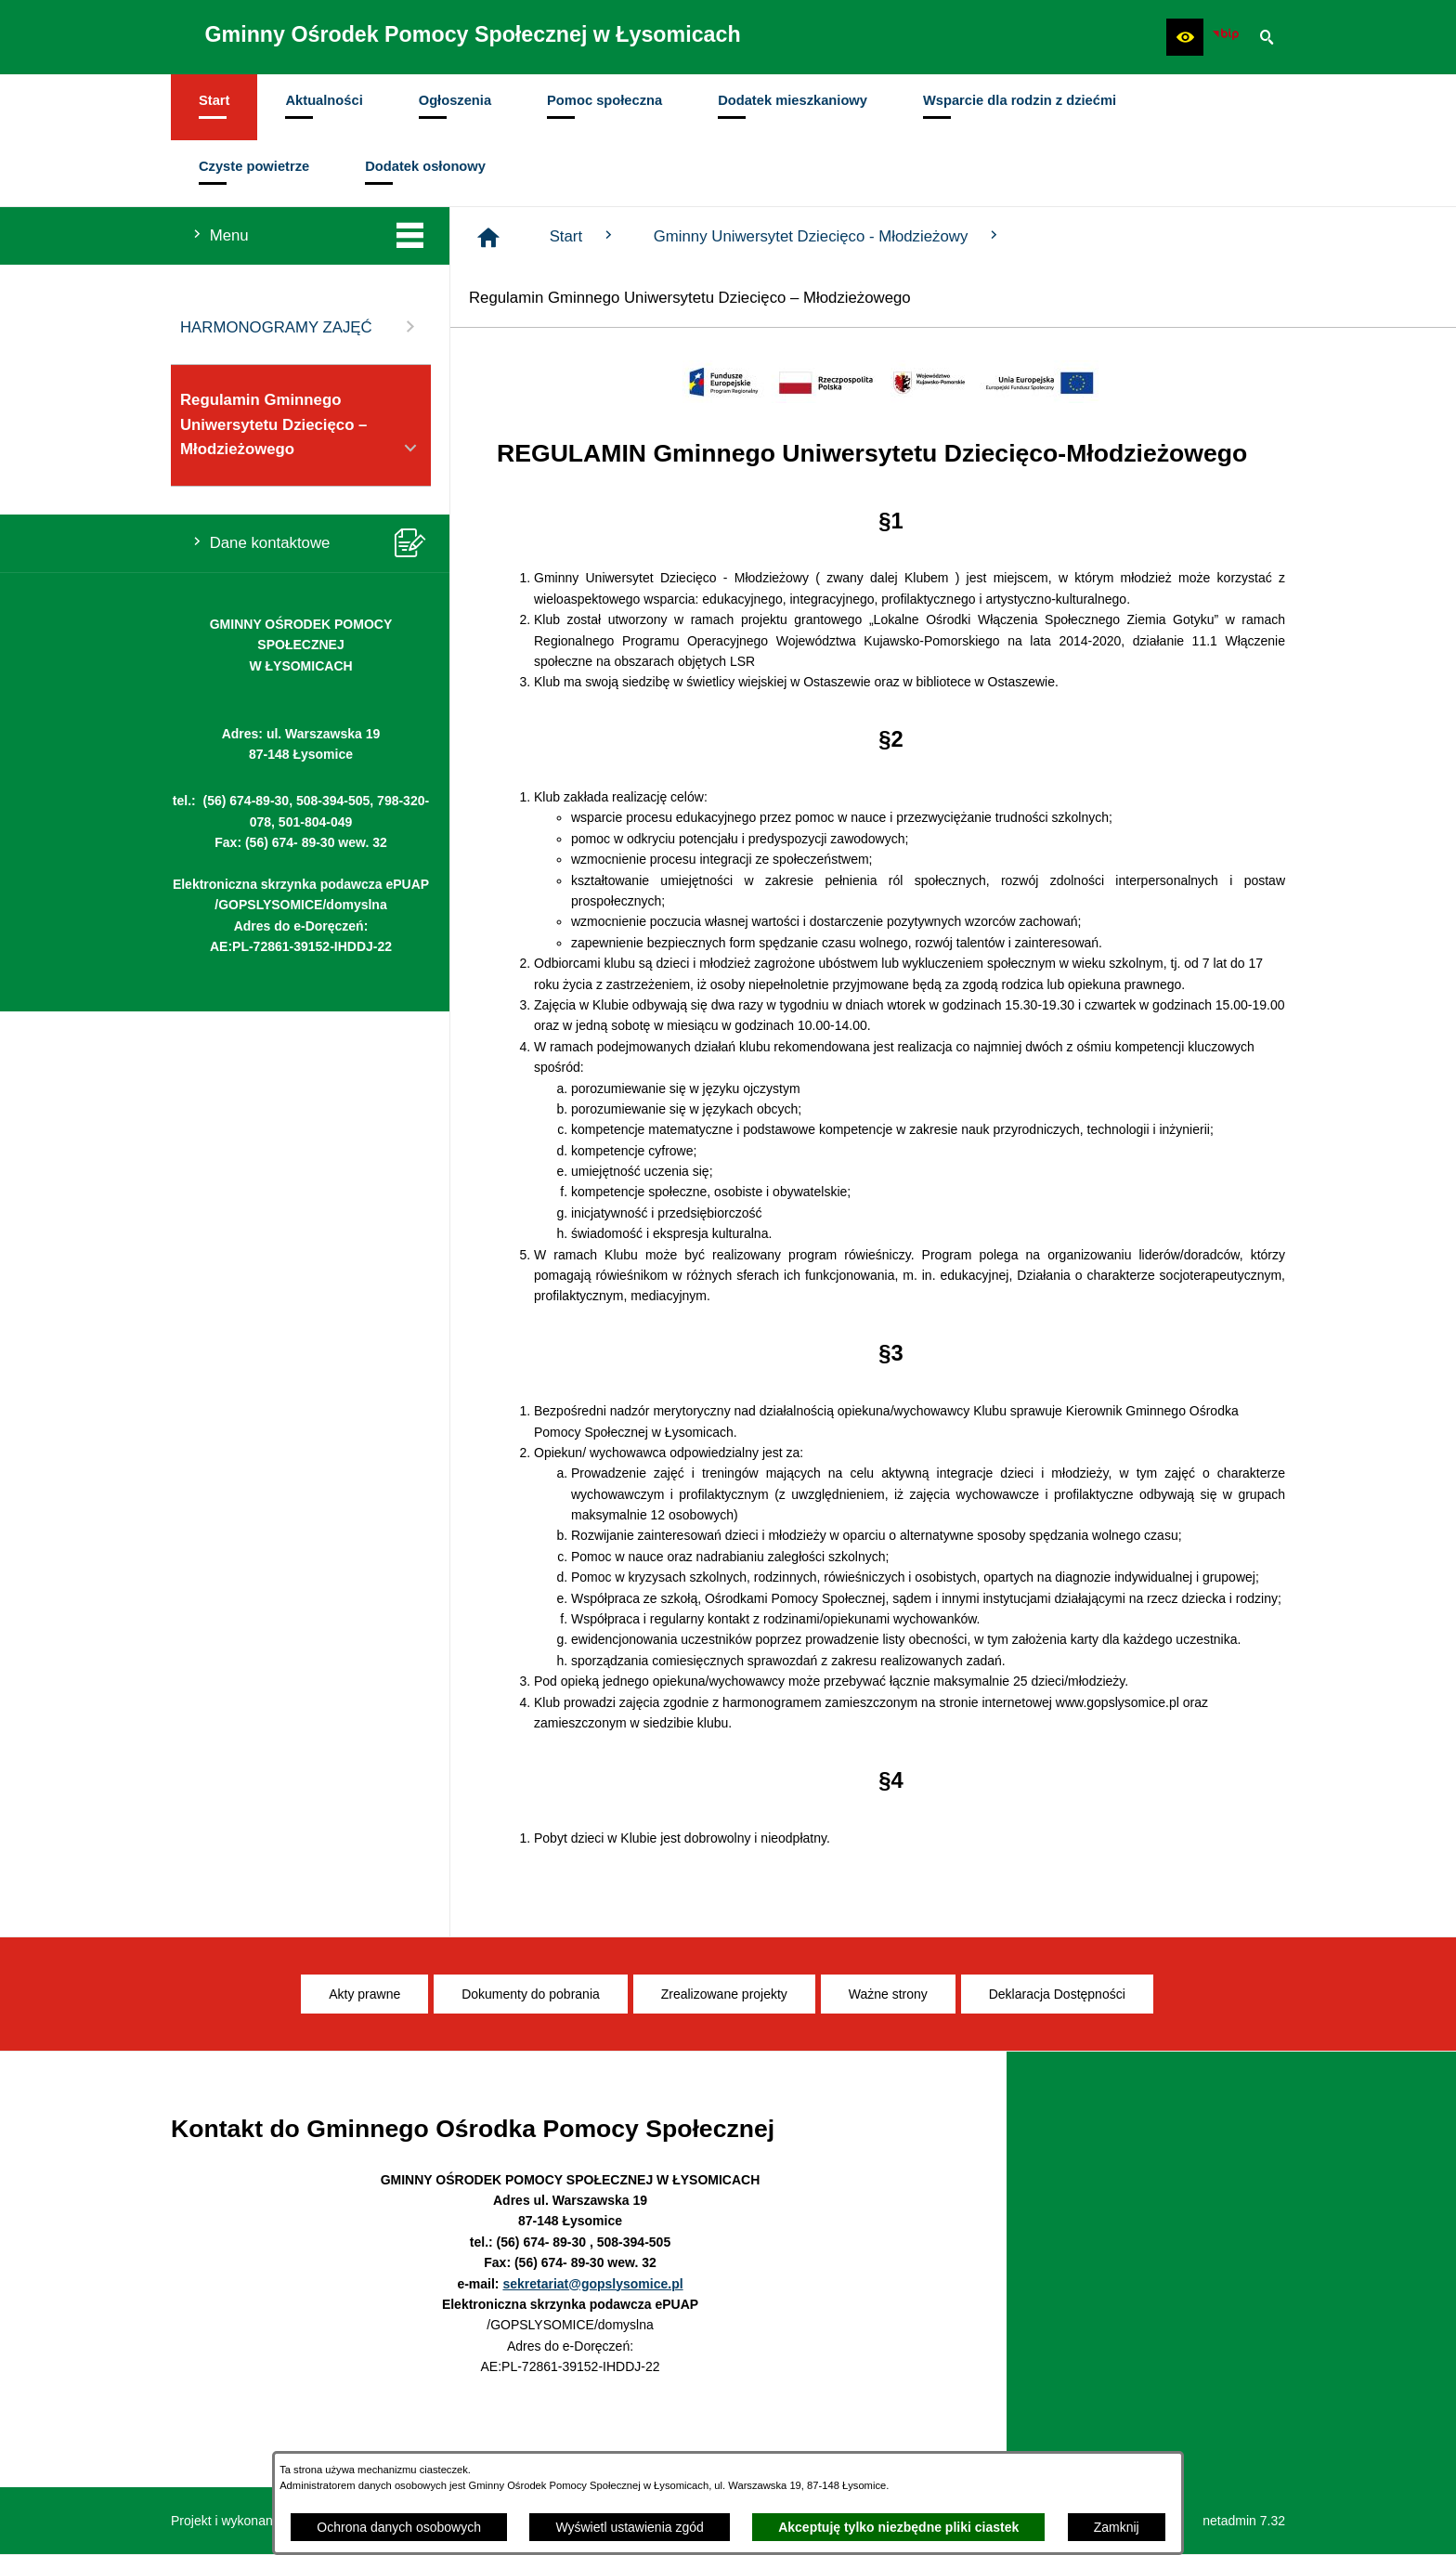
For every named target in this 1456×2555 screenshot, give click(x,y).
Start (583, 236)
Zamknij (1116, 2527)
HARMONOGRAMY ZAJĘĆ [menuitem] (301, 327)
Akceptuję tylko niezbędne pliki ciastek (898, 2527)
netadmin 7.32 (1243, 2520)
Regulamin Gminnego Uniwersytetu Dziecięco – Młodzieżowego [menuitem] (301, 426)
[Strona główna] (488, 237)
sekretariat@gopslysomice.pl (592, 2283)
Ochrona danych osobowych (399, 2527)
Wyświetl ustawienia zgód (629, 2527)
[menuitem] (214, 107)
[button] (1184, 37)
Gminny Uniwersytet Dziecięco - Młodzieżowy (828, 236)
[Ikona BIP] (1225, 37)
